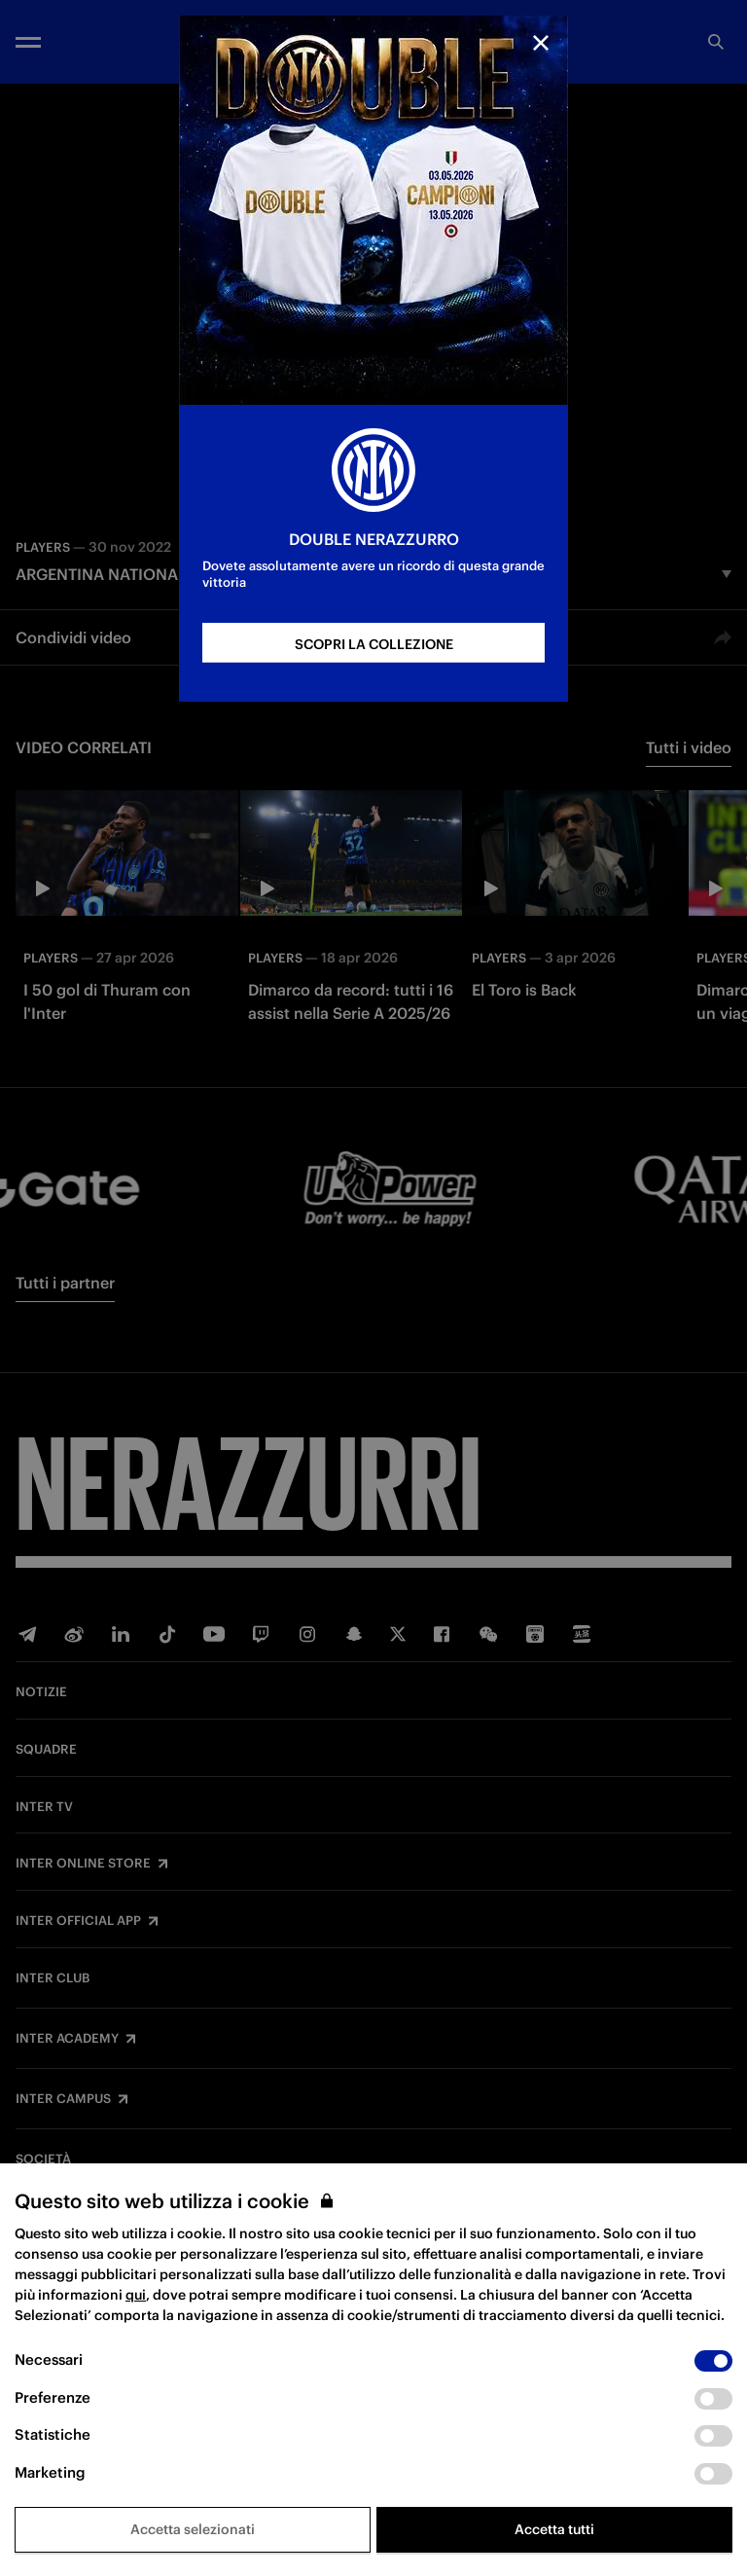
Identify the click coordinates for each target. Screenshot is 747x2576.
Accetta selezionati (192, 2529)
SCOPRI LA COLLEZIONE (374, 644)
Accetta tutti (554, 2529)
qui (135, 2295)
